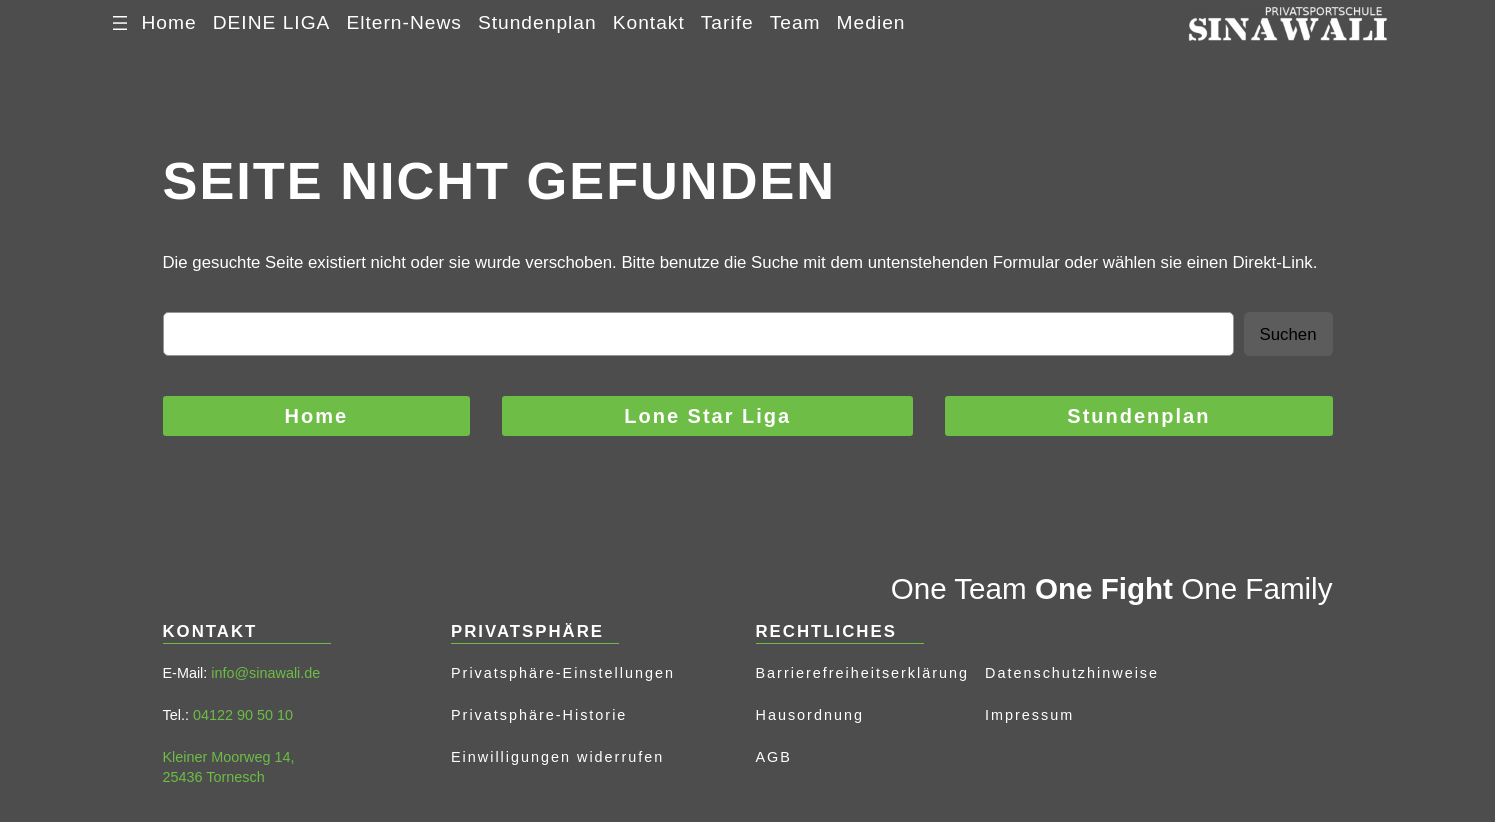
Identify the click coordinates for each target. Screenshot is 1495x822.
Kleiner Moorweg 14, (229, 757)
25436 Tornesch (214, 777)
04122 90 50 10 (243, 715)
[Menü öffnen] (120, 23)
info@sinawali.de (265, 673)
